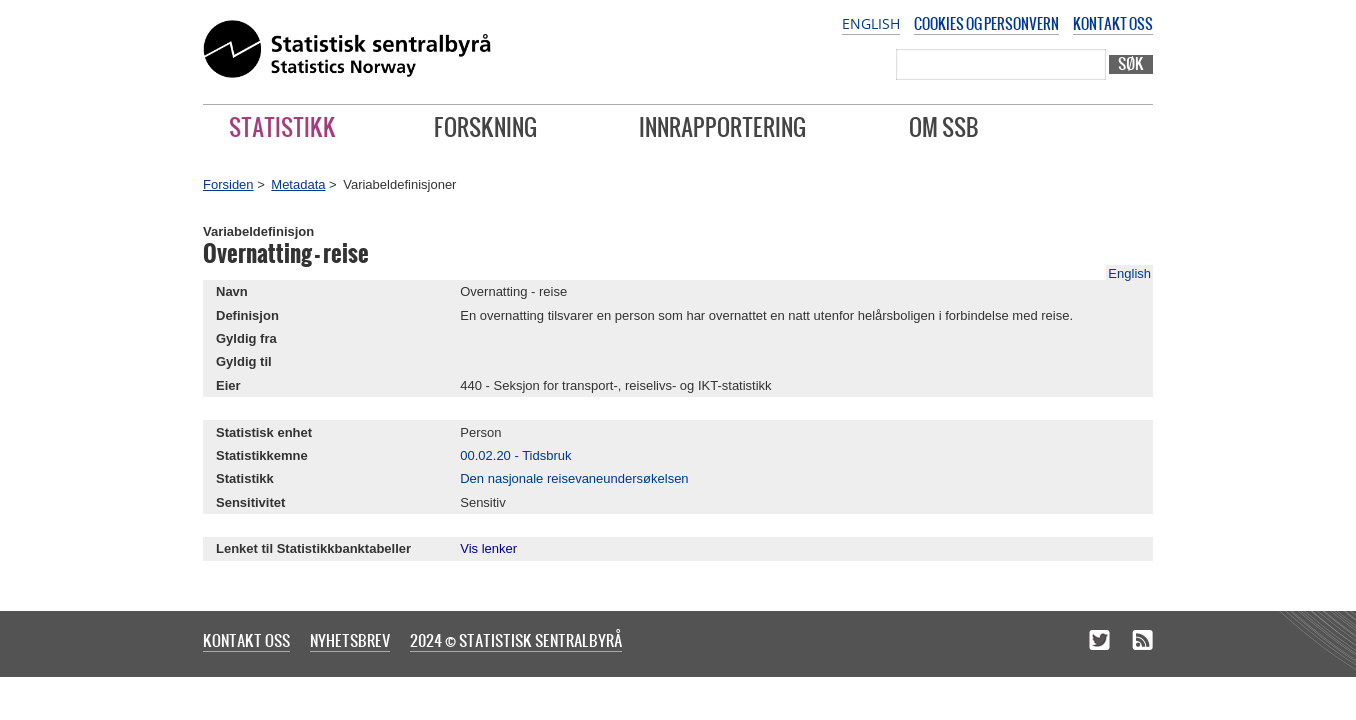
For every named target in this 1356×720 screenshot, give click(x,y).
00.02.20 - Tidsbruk (515, 455)
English (871, 23)
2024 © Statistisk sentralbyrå (516, 640)
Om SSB (944, 127)
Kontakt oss (1113, 23)
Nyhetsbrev (350, 640)
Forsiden (228, 184)
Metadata (298, 184)
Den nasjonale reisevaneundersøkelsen (574, 478)
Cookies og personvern (986, 23)
